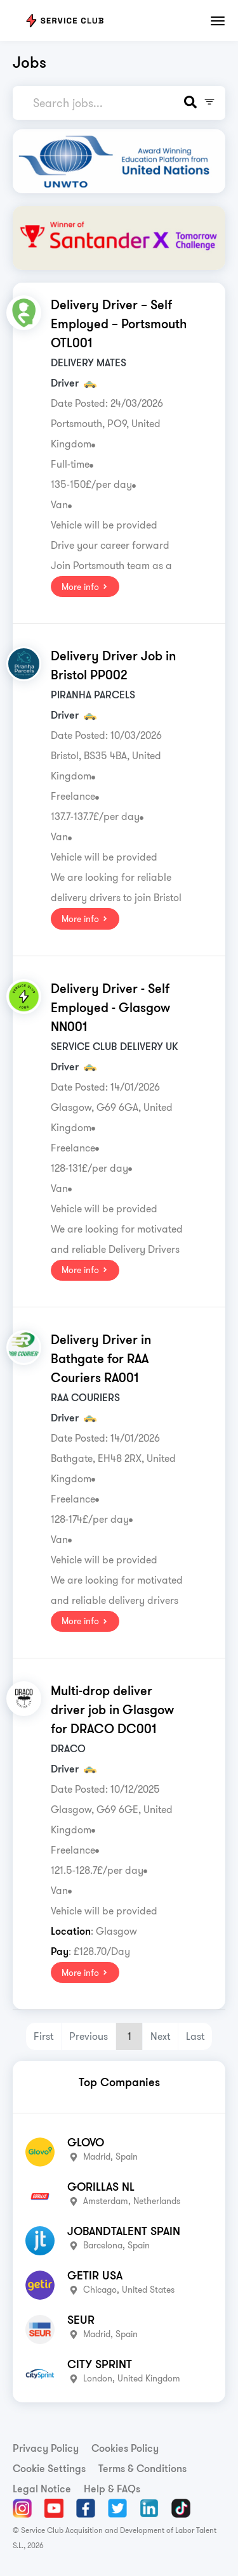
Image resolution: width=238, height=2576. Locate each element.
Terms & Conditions (142, 2468)
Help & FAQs (112, 2488)
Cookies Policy (125, 2448)
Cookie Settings (49, 2468)
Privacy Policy (46, 2448)
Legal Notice (42, 2488)
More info (85, 587)
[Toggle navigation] (217, 21)
